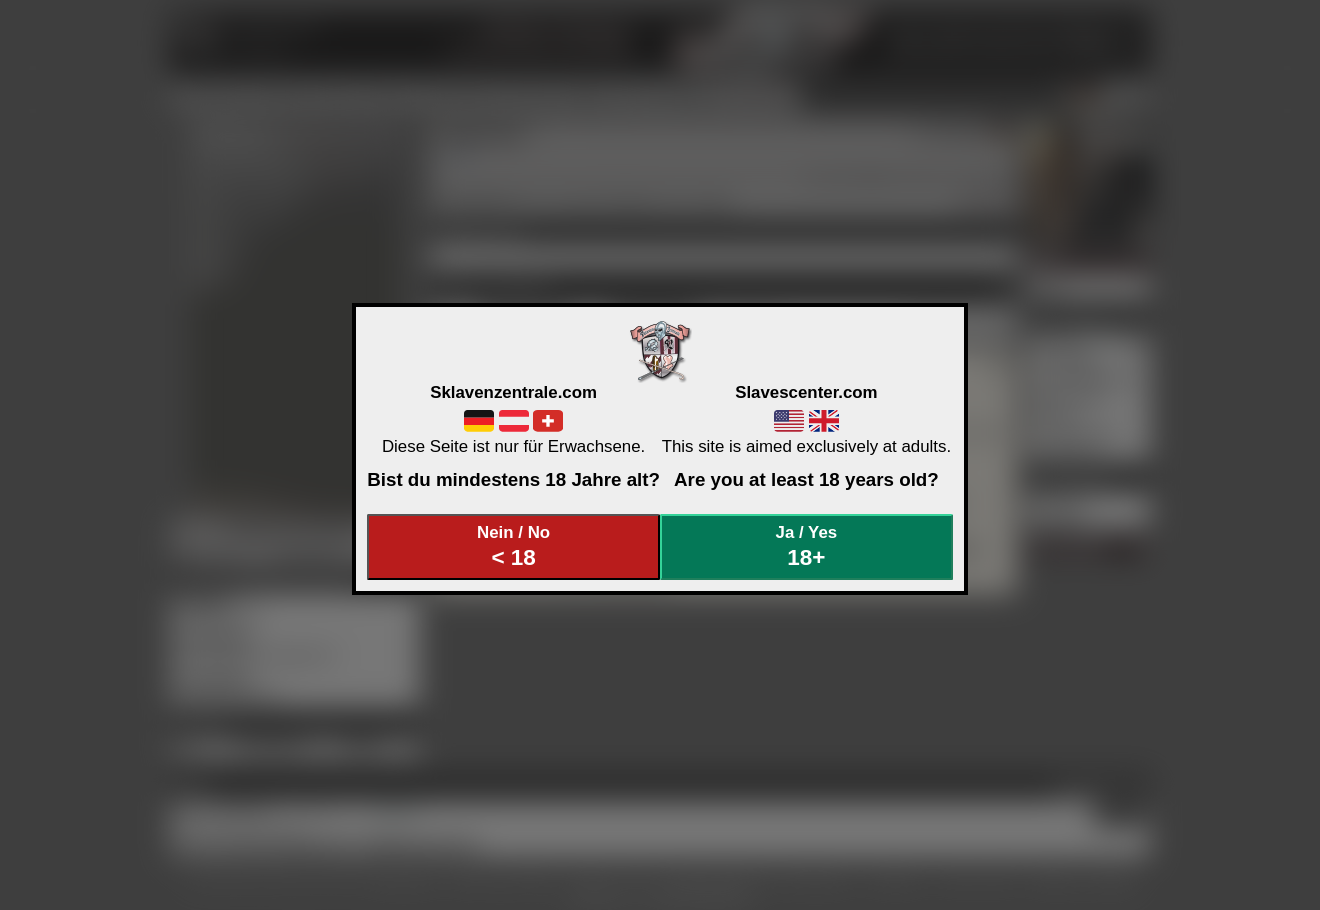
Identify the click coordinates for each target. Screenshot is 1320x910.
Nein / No (514, 546)
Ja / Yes (807, 546)
